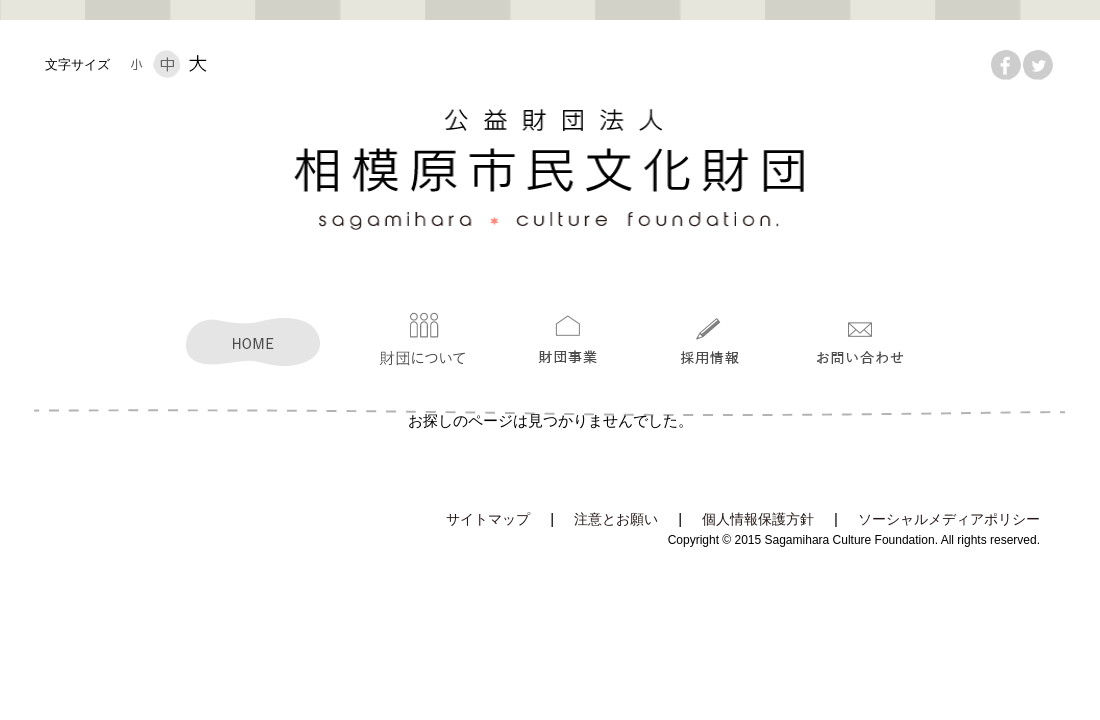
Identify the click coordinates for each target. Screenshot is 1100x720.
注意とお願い (616, 519)
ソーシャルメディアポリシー (949, 519)
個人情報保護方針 (758, 519)
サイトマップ (488, 519)
